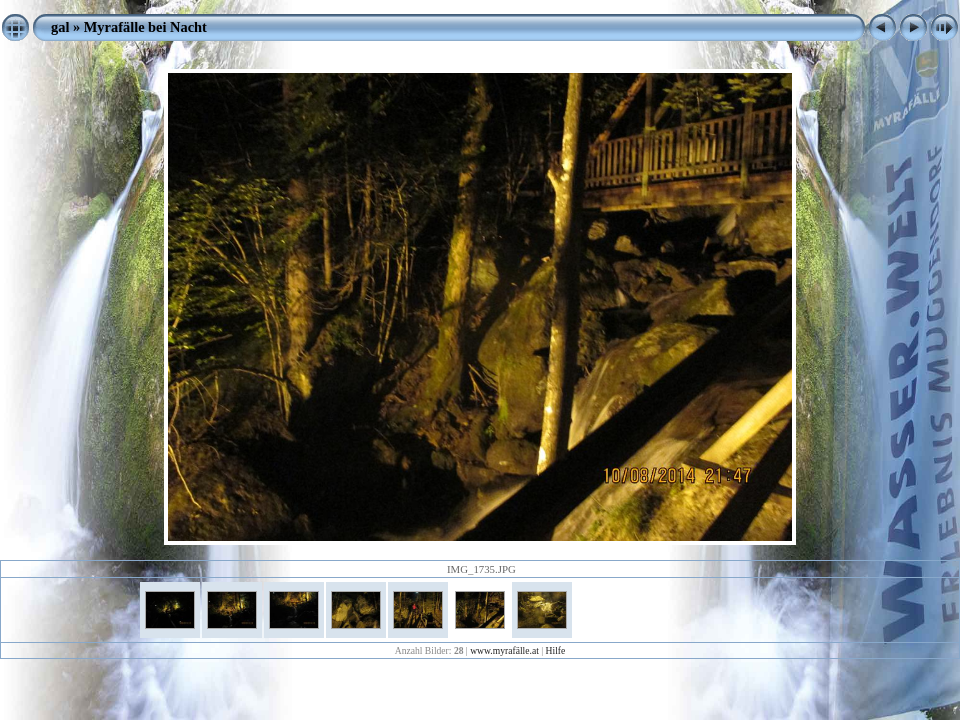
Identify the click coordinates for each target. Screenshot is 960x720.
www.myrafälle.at (504, 650)
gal (60, 27)
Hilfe (556, 650)
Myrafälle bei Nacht (145, 27)
